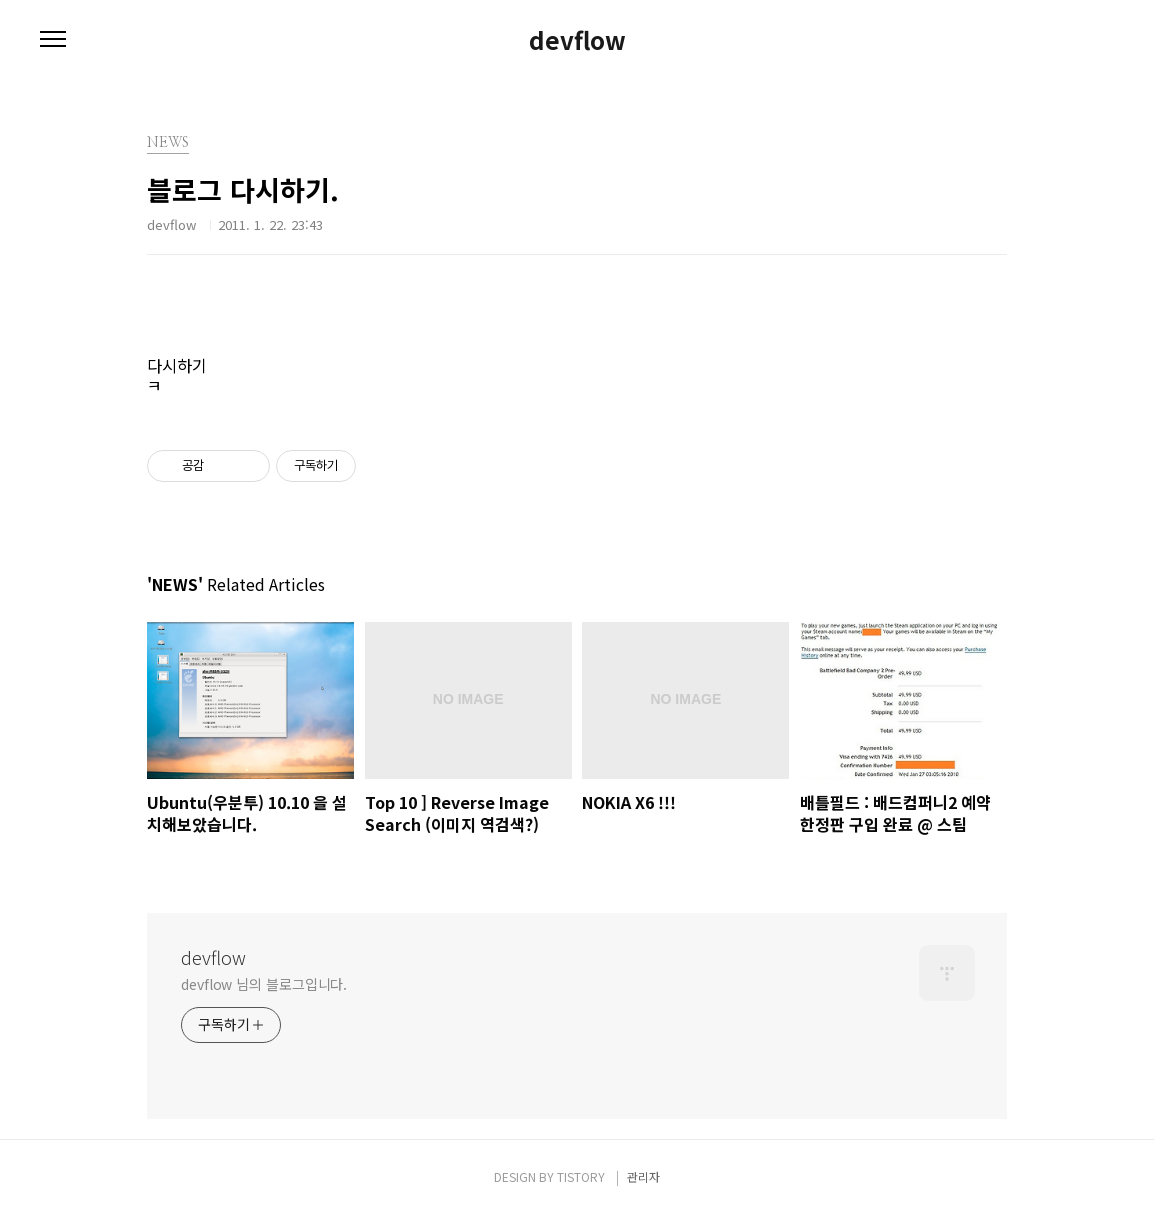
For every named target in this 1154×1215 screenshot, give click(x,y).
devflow (577, 40)
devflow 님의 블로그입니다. (264, 984)
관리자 (643, 1176)
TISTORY (581, 1176)
